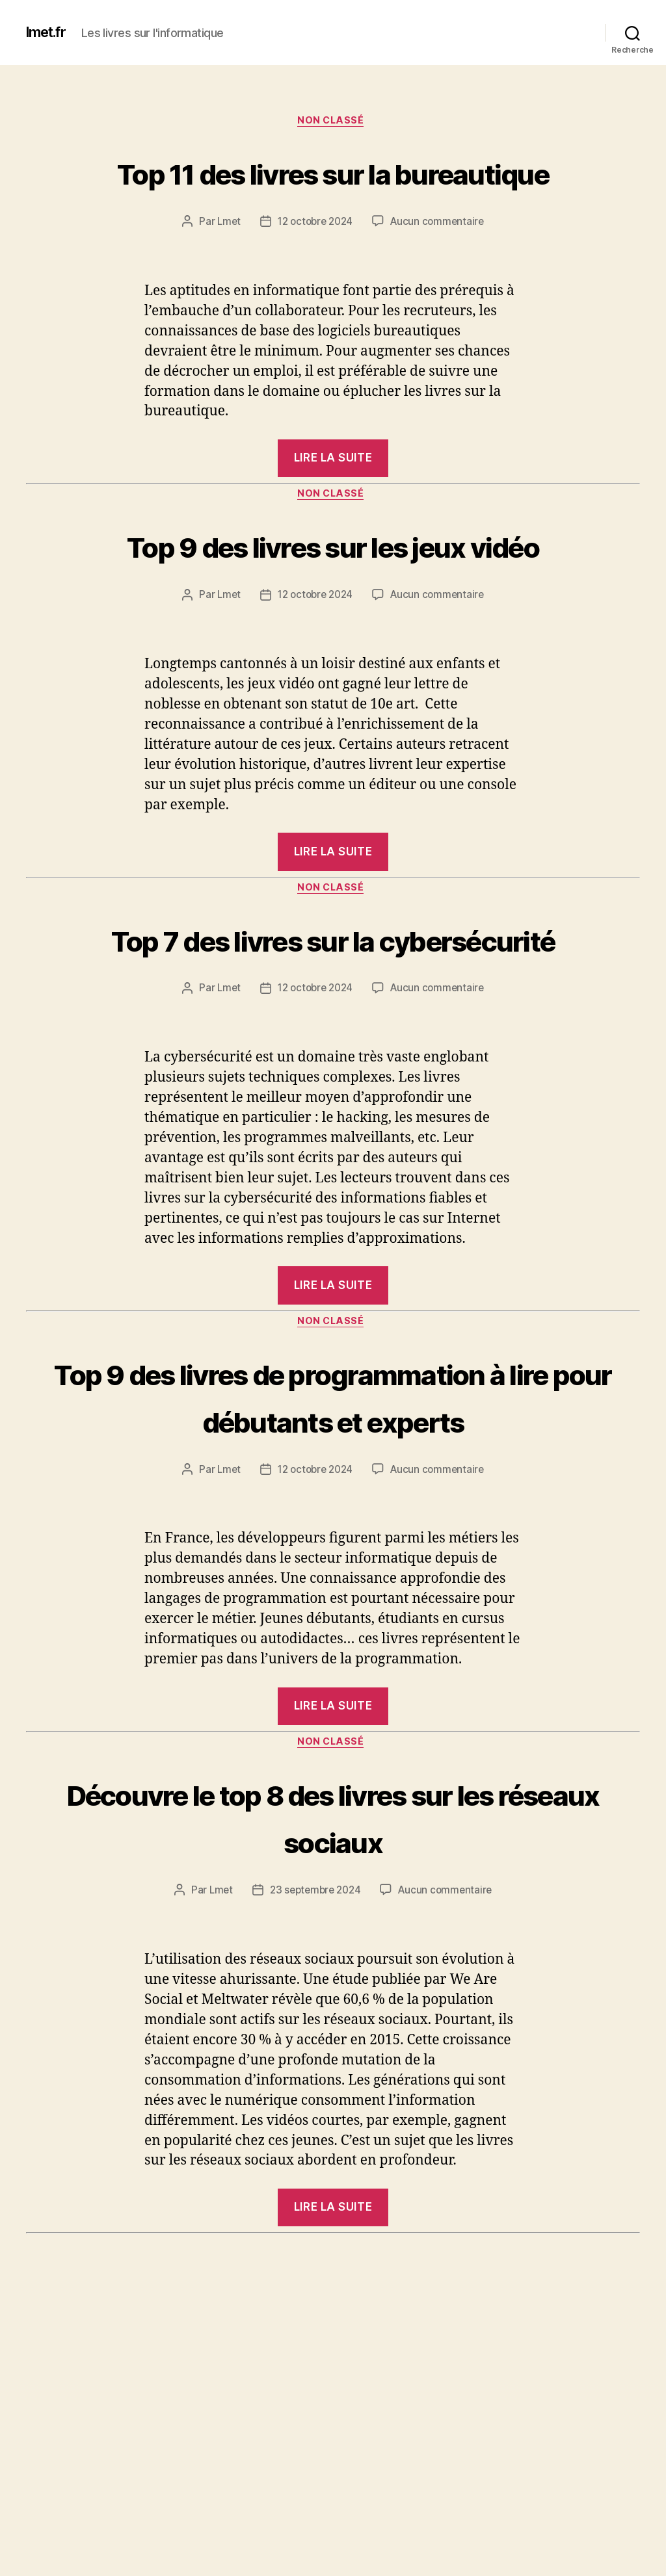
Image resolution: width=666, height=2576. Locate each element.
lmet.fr (49, 32)
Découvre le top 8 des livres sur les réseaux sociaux (333, 2017)
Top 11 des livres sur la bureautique (333, 196)
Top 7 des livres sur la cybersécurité (333, 1063)
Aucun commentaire (440, 271)
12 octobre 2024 (314, 271)
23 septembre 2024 (314, 2092)
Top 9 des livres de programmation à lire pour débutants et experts (333, 1570)
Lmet (224, 271)
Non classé (333, 123)
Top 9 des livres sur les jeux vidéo (333, 619)
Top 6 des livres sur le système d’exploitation (333, 2521)
